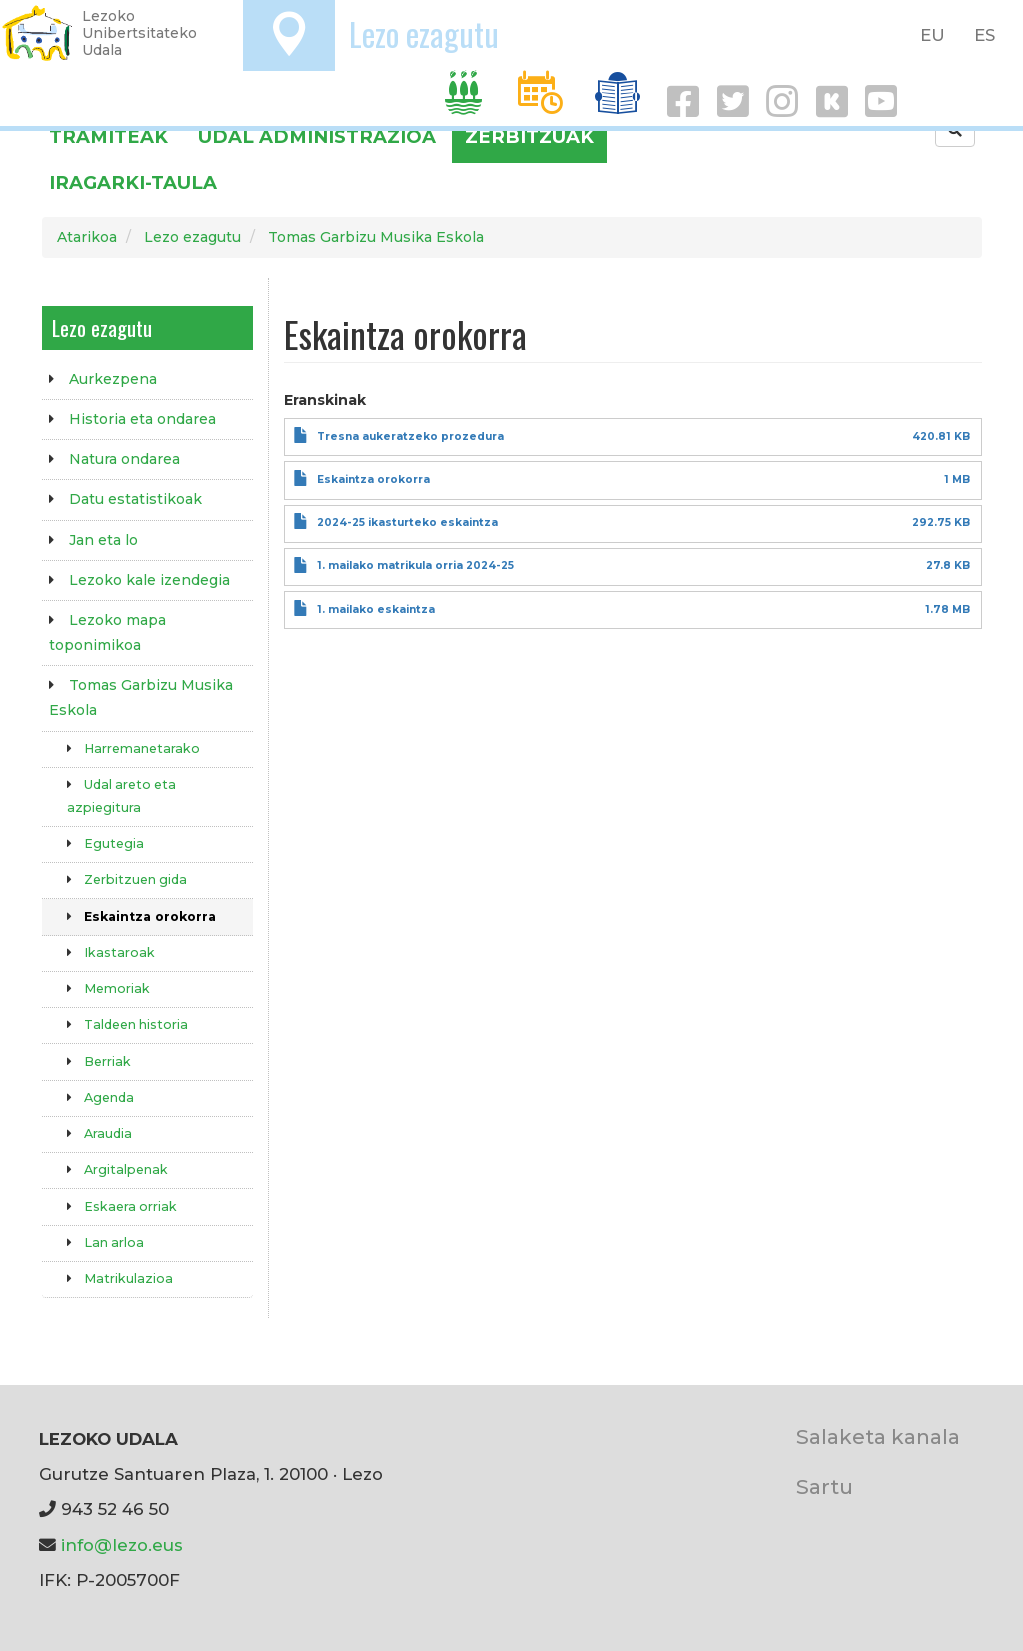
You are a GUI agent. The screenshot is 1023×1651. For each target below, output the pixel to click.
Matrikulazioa (128, 1278)
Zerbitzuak (529, 136)
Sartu (824, 1486)
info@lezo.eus (122, 1545)
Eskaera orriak (130, 1206)
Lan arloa (114, 1242)
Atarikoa (87, 237)
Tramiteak (108, 136)
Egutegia (114, 843)
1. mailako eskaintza (376, 609)
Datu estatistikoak (135, 499)
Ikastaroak (119, 952)
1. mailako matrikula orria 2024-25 (415, 565)
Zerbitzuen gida (135, 879)
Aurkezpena (113, 379)
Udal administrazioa (317, 136)
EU (932, 35)
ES (984, 35)
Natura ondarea (124, 459)
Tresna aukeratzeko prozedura (410, 436)
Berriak (107, 1061)
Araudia (108, 1133)
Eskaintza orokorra (150, 916)
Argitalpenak (126, 1169)
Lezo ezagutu (424, 33)
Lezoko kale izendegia (149, 580)
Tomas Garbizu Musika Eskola (376, 237)
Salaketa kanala (878, 1436)
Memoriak (117, 988)
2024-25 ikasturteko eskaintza (407, 522)
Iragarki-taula (133, 182)
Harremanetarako (142, 748)
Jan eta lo (103, 540)
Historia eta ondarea (142, 419)
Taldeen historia (136, 1024)
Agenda (109, 1097)
